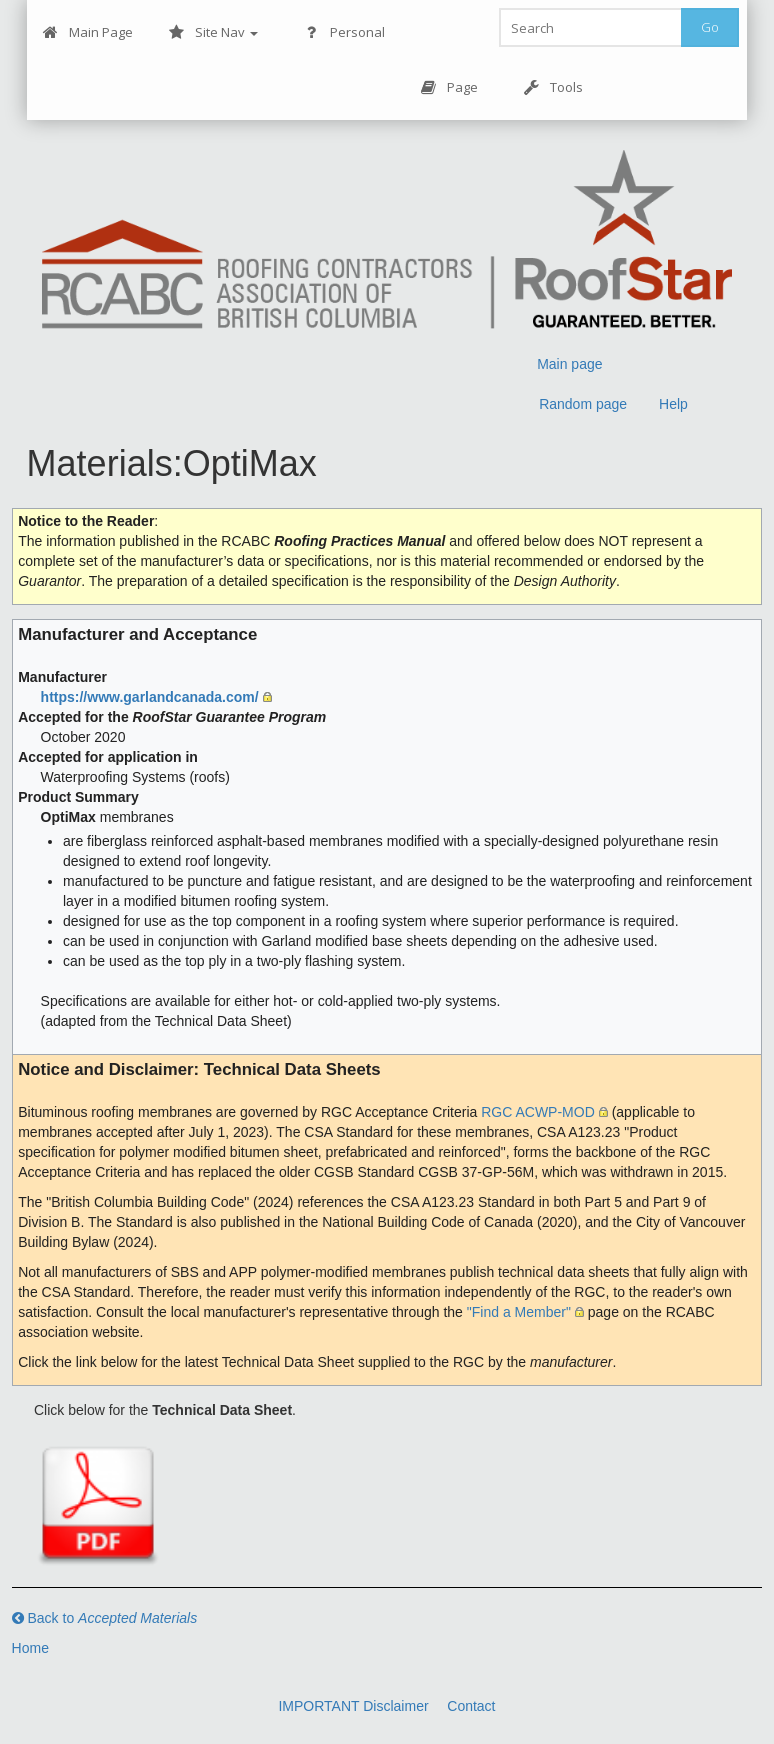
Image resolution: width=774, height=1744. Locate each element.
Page (449, 87)
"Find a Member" (519, 1312)
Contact (471, 1706)
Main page (569, 364)
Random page (583, 404)
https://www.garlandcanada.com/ (150, 697)
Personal (344, 32)
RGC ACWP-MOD (538, 1112)
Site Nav (213, 32)
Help (673, 404)
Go (710, 27)
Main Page (88, 32)
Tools (553, 87)
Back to (105, 1618)
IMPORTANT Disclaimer (353, 1706)
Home (30, 1648)
